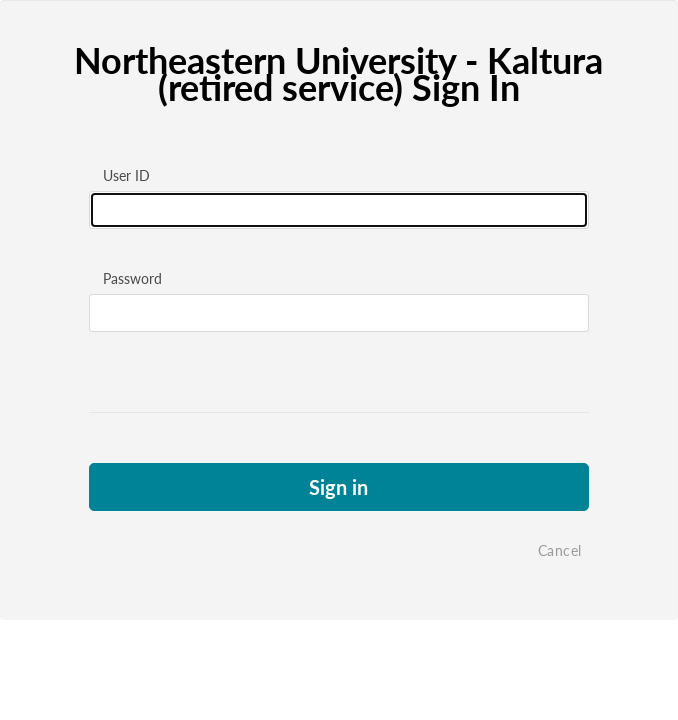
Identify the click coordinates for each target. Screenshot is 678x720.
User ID (126, 175)
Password (132, 278)
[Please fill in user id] (339, 210)
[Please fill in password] (339, 313)
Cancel (560, 550)
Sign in (338, 487)
